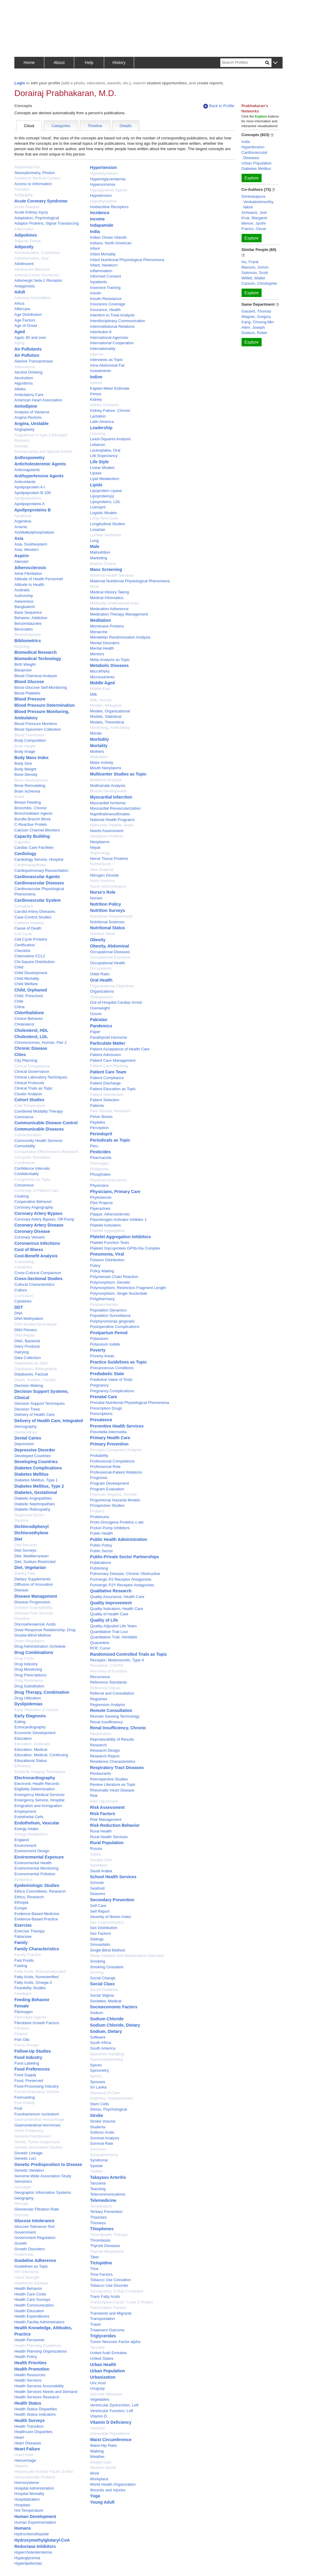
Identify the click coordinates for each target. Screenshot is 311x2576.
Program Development (109, 1483)
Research (98, 1745)
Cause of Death (27, 928)
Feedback (22, 1993)
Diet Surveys (25, 1550)
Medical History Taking (109, 592)
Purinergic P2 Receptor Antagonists (120, 1579)
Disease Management (35, 1596)
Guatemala (24, 2254)
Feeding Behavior (31, 1999)
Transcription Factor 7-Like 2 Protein (121, 2302)
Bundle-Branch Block (32, 819)
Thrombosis (100, 2240)
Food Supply (25, 2075)
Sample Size (101, 1860)
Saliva (95, 1854)
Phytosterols (101, 1197)
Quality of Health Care (109, 1614)
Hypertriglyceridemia (107, 179)
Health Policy (25, 2356)
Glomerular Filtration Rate (36, 2209)
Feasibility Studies (30, 1988)
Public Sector (101, 1551)
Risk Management (106, 1819)
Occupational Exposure (110, 957)
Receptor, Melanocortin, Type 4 (117, 1660)
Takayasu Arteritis (108, 2177)
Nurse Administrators (108, 886)
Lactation (98, 416)
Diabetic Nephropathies (34, 1504)
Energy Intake (26, 1828)
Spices (96, 2065)
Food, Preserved (28, 2080)
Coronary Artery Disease (38, 1225)
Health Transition (29, 2426)
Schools (97, 1882)
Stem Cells (99, 2104)
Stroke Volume (103, 2121)
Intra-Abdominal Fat (107, 365)
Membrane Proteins (107, 626)
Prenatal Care (103, 1396)
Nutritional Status (107, 927)
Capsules (22, 842)
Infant (95, 248)
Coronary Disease (32, 1231)
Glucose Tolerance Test (34, 2226)
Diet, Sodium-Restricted (34, 1561)
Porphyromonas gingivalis (112, 1321)
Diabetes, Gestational (35, 1492)
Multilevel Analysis (106, 780)
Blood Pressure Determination (44, 705)
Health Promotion (31, 2369)
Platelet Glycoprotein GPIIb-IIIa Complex (125, 1248)
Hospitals (22, 2505)
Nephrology (100, 853)
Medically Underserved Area (114, 603)
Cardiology (25, 853)
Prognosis (98, 1477)
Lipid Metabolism (104, 478)
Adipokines (25, 235)
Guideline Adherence (35, 2260)
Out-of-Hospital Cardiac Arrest (116, 1002)
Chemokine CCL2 (29, 956)
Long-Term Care (104, 518)
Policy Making (102, 1271)
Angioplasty (24, 429)
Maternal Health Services (111, 575)
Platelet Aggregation (107, 1230)
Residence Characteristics (112, 1761)
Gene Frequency (28, 2130)
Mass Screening (106, 569)
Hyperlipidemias (28, 2563)
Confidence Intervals (32, 1168)
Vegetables (99, 2399)
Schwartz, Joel (254, 212)
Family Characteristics (36, 1948)
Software (97, 2037)
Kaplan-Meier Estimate (110, 388)
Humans (22, 2528)
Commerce (24, 1117)
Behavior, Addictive (30, 618)
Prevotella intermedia (108, 1432)
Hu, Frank (250, 262)
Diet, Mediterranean (31, 1556)
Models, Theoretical (107, 722)
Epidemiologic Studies (36, 1885)
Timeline (95, 126)
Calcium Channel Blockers (37, 830)
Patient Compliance (107, 1078)
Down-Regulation (29, 1641)
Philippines (99, 1169)
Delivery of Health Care (34, 1414)
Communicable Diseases (39, 1129)
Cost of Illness (28, 1249)
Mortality (98, 745)
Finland (20, 2034)
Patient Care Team (108, 1072)
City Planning (25, 1060)
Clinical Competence (32, 1066)
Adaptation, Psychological (36, 218)
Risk (94, 1795)
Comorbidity (24, 1146)
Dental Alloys (25, 1432)
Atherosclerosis (30, 567)
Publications (100, 1562)
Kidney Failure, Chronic (110, 410)
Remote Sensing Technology (114, 1716)
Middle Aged (102, 682)
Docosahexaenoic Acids (35, 1624)
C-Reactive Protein (30, 824)
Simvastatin (100, 1944)
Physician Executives (108, 1180)
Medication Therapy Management (119, 614)
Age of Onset (25, 325)
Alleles (20, 389)
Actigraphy (23, 195)
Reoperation (100, 1733)
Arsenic (20, 527)
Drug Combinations (33, 1652)
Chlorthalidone (29, 1012)
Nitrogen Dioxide (104, 875)
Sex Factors (100, 1933)
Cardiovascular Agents (37, 876)
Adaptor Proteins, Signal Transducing (46, 223)
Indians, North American (111, 243)
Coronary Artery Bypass (38, 1213)
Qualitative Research (111, 1590)
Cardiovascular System (37, 900)
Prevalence (101, 1419)
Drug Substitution (29, 1686)
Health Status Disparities (35, 2409)
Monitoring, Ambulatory (110, 727)
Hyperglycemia (27, 2558)
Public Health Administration (118, 1539)
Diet (18, 1539)
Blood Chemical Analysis (35, 676)
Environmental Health (32, 1863)
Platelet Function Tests (109, 1242)
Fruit (18, 2108)
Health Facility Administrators (39, 2322)
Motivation (99, 757)
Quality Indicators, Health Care (116, 1608)
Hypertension (103, 167)
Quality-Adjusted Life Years (113, 1626)
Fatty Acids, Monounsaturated (40, 1971)
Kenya (95, 393)
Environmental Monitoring (36, 1868)
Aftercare (22, 309)
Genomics (23, 2181)
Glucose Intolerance (34, 2220)
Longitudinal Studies (107, 524)
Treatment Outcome (107, 2330)
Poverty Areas (102, 1356)
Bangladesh (24, 606)
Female (21, 2006)
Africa (19, 303)
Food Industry (28, 2057)
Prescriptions (101, 1413)
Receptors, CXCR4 (106, 1665)
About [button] (59, 62)
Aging (19, 343)
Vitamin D (98, 2416)
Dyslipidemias (28, 1703)
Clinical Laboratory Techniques (40, 1077)
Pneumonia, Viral (107, 1254)
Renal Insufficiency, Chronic (118, 1727)
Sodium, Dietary (106, 2031)
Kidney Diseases (104, 405)
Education (23, 1738)
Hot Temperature (28, 2510)
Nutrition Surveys (107, 910)
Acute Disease (27, 207)
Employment (25, 1811)
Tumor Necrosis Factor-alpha (115, 2341)
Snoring (97, 1972)
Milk (93, 694)
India (95, 231)
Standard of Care (105, 2093)
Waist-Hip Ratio (103, 2445)
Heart (19, 2437)
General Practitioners (32, 2136)
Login (19, 83)
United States (101, 2358)
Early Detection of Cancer (36, 1709)
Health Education (29, 2311)
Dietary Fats (24, 1573)
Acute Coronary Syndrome (40, 201)
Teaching (98, 2189)
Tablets (96, 2171)
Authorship (23, 595)
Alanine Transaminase (33, 361)
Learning (97, 433)
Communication (27, 1135)
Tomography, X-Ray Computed (116, 2291)
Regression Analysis (107, 1704)
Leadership (101, 427)
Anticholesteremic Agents (40, 463)
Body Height (25, 746)
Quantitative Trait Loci (109, 1631)
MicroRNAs (100, 671)
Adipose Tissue (27, 241)
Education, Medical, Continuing (41, 1755)
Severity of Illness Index (110, 1916)
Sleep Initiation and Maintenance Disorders (127, 1955)
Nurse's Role (103, 892)
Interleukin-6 (101, 332)
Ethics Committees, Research (40, 1891)
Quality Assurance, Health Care (117, 1596)
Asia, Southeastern (30, 544)
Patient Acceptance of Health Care (120, 1049)
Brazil (19, 796)
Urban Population (107, 2370)
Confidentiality (26, 1174)
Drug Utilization (27, 1698)
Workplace (99, 2479)
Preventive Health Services (117, 1426)
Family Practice (27, 1954)
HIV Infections (26, 2271)
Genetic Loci (25, 2158)
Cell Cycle (23, 934)
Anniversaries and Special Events (43, 451)
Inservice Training (105, 287)
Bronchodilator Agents (33, 813)
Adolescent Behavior (32, 269)
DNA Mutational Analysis (35, 1324)
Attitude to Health (29, 584)
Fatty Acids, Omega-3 (33, 1982)
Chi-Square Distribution (34, 961)
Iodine (96, 376)
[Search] (242, 62)
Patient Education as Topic (113, 1089)
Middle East (100, 688)
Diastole (21, 1520)
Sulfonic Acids (102, 2132)
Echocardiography (30, 1727)
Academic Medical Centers (37, 178)
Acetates (22, 189)
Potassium (99, 1338)
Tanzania (98, 2183)
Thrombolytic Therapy (109, 2234)
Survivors (98, 2149)
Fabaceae (23, 1936)
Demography (25, 1426)
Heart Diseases (27, 2443)
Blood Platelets (27, 693)
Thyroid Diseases (105, 2245)
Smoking (97, 1961)
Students (97, 2127)
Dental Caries (27, 1438)
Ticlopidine (101, 2262)
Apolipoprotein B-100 (32, 492)
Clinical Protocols (29, 1083)
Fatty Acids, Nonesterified (36, 1977)
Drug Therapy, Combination (41, 1692)
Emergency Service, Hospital (39, 1800)
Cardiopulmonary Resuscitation (41, 870)
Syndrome (99, 2160)
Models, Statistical (106, 716)
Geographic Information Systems (42, 2192)
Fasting (20, 1965)
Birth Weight (25, 664)
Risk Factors (102, 1813)
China (19, 1007)
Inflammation (101, 271)
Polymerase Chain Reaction (114, 1276)
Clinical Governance (31, 1071)
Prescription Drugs (106, 1408)
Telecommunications (107, 2194)
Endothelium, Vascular (36, 1823)
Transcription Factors (108, 2307)
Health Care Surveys (32, 2299)
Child (18, 967)
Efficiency (22, 1766)
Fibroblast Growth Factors (36, 2023)
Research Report (104, 1756)
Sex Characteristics (107, 1922)
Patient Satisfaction (106, 1094)
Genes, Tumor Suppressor (37, 2142)
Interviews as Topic (106, 359)
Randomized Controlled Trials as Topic (128, 1654)
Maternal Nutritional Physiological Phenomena (130, 581)
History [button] (119, 62)
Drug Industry (26, 1664)
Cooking (21, 1196)
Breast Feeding (27, 802)
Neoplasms (100, 842)
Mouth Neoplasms (106, 768)
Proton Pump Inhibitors (110, 1528)
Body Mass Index (31, 757)
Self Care (98, 1905)
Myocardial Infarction (111, 797)
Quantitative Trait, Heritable (113, 1637)
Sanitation (98, 1865)
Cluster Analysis (28, 1094)
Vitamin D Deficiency (110, 2422)
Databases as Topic (31, 1363)
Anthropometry (29, 457)
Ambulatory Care (29, 394)
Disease (21, 1590)
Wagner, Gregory (256, 316)
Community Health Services (38, 1140)
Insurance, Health (105, 309)
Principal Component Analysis (116, 1450)
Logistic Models (103, 513)
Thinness (98, 2223)
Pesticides (100, 1151)
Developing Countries (36, 1461)
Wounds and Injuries (107, 2490)
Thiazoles (98, 2217)
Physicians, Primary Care (115, 1191)
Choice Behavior (28, 1018)
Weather (97, 2456)
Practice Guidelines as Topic (118, 1362)
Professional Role (105, 1466)
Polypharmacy (102, 1299)
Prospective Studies (107, 1505)
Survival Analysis (104, 2138)
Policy (95, 1265)
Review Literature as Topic (113, 1784)
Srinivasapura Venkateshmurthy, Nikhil (258, 201)
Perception (99, 1127)
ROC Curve (100, 1648)
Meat (94, 586)
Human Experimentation (35, 2522)
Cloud (29, 126)
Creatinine (23, 1267)
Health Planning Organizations (40, 2351)
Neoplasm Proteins (106, 836)
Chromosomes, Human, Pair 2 (40, 1042)
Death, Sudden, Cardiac (35, 1380)
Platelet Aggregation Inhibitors (120, 1236)
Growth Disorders (29, 2249)
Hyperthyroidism (104, 173)
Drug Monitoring (28, 1669)
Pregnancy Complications (112, 1391)
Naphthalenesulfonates (110, 814)
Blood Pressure (29, 699)
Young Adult (102, 2502)
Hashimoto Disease (31, 2283)
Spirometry (99, 2070)
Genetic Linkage (28, 2153)
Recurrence (100, 1677)
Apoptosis (22, 516)
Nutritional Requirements (111, 916)
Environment (25, 1845)
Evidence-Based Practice (36, 1919)
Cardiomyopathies (30, 865)
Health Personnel (29, 2340)
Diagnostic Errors (29, 1515)
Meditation (100, 620)
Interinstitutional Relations (112, 326)
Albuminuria (24, 367)
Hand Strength (27, 2277)
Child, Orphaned (30, 990)
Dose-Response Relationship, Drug (44, 1630)
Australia (22, 590)
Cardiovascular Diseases (39, 882)
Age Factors (24, 320)
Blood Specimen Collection (37, 729)
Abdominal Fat (27, 167)
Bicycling (22, 646)
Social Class (102, 1983)
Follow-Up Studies (32, 2051)
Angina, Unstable (31, 423)
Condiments (24, 1162)
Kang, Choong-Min (258, 322)
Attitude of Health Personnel (38, 579)
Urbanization (103, 2377)
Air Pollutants (28, 349)
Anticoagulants (27, 469)
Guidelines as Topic (31, 2266)
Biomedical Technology (37, 658)
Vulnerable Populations (110, 2433)
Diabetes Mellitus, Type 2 (39, 1486)
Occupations (101, 968)
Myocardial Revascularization (115, 808)
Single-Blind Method (107, 1950)
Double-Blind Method (32, 1635)
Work (94, 2473)
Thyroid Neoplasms (107, 2251)
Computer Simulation (32, 1157)
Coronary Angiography (33, 1207)
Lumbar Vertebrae (105, 535)
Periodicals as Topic (110, 1140)
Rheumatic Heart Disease (112, 1790)
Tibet (94, 2257)
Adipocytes (24, 229)
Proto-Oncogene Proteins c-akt (116, 1522)
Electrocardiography (34, 1777)
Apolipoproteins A (29, 504)
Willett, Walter (254, 278)
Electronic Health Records (36, 1783)
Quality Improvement (111, 1602)
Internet (96, 354)
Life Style (99, 461)
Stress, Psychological (108, 2109)
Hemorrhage (25, 2460)
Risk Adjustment (104, 1801)
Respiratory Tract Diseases (117, 1767)
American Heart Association (38, 400)
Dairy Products (27, 1346)
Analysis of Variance (31, 412)
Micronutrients (102, 677)
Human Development (35, 2516)
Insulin (95, 293)
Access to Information (33, 184)
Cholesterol (24, 1024)
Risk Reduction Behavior (115, 1825)
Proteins (97, 1511)
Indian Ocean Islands (108, 237)
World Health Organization (113, 2484)
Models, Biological (106, 705)
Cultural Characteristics (34, 1284)
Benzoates (23, 629)
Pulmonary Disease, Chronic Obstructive (125, 1573)
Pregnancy (99, 1385)
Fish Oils (22, 2039)
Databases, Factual (31, 1374)
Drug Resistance (28, 1680)
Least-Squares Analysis (110, 439)
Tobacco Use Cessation (110, 2280)
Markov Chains (103, 563)
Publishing (99, 1568)
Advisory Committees (32, 297)
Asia (18, 538)
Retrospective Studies (109, 1779)
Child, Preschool (28, 996)
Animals (21, 446)
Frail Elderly (24, 2102)
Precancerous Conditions (111, 1368)
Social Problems (104, 1989)
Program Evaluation (107, 1489)
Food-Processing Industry (36, 2086)
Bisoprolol (22, 670)
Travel (95, 2324)
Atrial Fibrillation (28, 573)
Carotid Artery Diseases (34, 911)
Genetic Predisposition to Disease (48, 2164)
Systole (96, 2166)
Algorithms (23, 383)
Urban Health (103, 2364)
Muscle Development (108, 791)
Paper (95, 1031)
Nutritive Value (102, 933)
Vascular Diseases (106, 2394)
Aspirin (21, 555)
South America (103, 2048)
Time (94, 2268)
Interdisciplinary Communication (117, 321)
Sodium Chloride (107, 2018)
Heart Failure (27, 2448)
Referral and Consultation (112, 1693)
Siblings (97, 1939)
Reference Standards (108, 1682)
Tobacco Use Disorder (109, 2285)
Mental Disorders (104, 643)
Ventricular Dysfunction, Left (114, 2405)
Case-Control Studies (32, 917)
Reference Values (105, 1688)
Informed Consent (105, 276)
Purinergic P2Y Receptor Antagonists (122, 1585)
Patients (97, 1105)
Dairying (21, 1352)
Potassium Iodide (105, 1344)
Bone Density (25, 774)
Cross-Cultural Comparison (37, 1273)
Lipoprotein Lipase (106, 490)
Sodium (96, 2012)
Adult (19, 292)
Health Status (27, 2403)
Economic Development (34, 1732)
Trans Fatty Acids (105, 2296)
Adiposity (24, 246)
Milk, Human (101, 700)
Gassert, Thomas (256, 311)
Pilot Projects (101, 1203)
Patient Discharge (105, 1083)
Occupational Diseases (110, 952)
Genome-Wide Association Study (42, 2176)
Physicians (99, 1185)
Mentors (97, 654)
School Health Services (113, 1876)
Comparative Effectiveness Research (46, 1151)
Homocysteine (26, 2482)
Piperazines (100, 1208)
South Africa (100, 2042)
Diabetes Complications (38, 1468)
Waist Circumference (111, 2439)
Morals (96, 733)
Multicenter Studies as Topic (118, 774)
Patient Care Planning (109, 1066)
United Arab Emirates (108, 2352)
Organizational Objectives (112, 986)
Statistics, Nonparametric (111, 2098)
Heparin (21, 2466)
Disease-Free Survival (33, 1613)
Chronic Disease (30, 1048)
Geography (24, 2198)
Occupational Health (107, 963)
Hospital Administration (34, 2488)
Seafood (97, 1888)
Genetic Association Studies (38, 2147)
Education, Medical (30, 1749)
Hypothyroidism (103, 201)
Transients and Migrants (111, 2313)
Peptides (97, 1122)
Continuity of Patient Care (36, 1190)
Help (89, 62)
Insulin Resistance (106, 298)
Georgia (21, 2203)
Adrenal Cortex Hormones (36, 275)
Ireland (96, 382)
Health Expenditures (31, 2316)
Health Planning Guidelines (37, 2345)
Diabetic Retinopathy (32, 1509)
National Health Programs (112, 819)
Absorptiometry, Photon (34, 172)
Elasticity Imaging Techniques (39, 1771)
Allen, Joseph (253, 327)
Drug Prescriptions (30, 1675)
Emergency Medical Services (39, 1794)
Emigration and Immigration (38, 1805)
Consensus (24, 1185)
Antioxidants (25, 481)
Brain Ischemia (27, 791)
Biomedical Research (35, 652)
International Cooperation (112, 343)
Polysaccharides (104, 1304)
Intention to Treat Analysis (112, 315)
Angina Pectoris (28, 417)
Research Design (105, 1750)
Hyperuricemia (102, 184)
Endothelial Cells (28, 1817)
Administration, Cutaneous (37, 252)
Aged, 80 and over (30, 337)
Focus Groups (26, 2045)
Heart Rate (23, 2454)
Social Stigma (102, 1995)
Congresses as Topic (32, 1179)
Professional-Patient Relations (116, 1472)
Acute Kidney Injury (31, 212)
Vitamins (97, 2428)
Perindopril (101, 1133)
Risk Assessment (107, 1807)
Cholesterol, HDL (31, 1030)
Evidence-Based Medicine (36, 1913)
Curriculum (23, 1296)
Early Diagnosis (30, 1715)
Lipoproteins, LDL (105, 501)
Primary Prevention (109, 1444)
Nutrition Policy (105, 904)
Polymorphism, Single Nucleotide (118, 1293)
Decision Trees (27, 1409)
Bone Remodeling (29, 785)
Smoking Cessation (107, 1967)
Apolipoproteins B (32, 510)
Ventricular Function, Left (111, 2411)
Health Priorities (30, 2362)
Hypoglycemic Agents (108, 190)
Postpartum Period (109, 1332)
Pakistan (98, 1019)
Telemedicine (103, 2200)
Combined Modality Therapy (38, 1111)
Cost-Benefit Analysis (35, 1255)
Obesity (97, 939)
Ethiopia (21, 1902)
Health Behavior (28, 2288)
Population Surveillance (110, 1315)
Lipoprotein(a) (102, 496)
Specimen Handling (107, 2054)
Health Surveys (29, 2420)
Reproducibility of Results (112, 1739)
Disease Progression (32, 1602)
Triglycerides (103, 2335)
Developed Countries (32, 1456)
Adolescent (24, 263)
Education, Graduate (32, 1744)
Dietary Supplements (32, 1579)
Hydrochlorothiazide (31, 2534)
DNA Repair (24, 1335)
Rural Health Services (109, 1837)
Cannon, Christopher (259, 283)
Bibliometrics (27, 640)
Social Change (103, 1978)
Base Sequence (28, 612)
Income (97, 219)
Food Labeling (26, 2063)
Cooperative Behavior (33, 1201)
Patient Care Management (113, 1060)
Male (94, 546)
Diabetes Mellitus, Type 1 (36, 1480)
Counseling (24, 1261)
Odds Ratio (100, 974)
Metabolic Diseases (109, 665)
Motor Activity (101, 762)
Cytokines (22, 1301)
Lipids (96, 484)
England (21, 1840)
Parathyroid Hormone (108, 1037)
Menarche (98, 632)
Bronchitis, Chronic (30, 808)
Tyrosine (97, 2347)
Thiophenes (102, 2228)
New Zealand (101, 869)
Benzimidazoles (28, 623)
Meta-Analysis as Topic (110, 659)
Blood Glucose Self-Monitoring (40, 687)
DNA (18, 1313)
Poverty (97, 1350)
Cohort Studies (29, 1099)
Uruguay (97, 2388)
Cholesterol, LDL (31, 1036)
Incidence (100, 212)
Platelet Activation (105, 1225)
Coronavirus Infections (37, 1243)
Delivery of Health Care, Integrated (48, 1420)
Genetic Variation (29, 2170)
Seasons (97, 1893)
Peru (94, 1146)
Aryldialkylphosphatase (34, 532)
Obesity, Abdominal (109, 946)
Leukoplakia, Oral (105, 450)
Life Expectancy (104, 455)
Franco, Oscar (254, 228)
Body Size (23, 763)
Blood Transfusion (29, 735)
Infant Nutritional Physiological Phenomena (127, 260)
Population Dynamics (108, 1310)
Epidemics (23, 1879)
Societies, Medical (106, 2001)
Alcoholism (23, 378)
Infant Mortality (103, 254)
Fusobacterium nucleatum (36, 2114)
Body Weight (25, 769)
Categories (60, 126)
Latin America (102, 421)
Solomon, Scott (255, 272)
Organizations (102, 991)
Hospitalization (27, 2499)
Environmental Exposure (39, 1857)
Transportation (102, 2318)
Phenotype (99, 1163)
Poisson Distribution (107, 1260)
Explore (252, 178)
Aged (19, 331)
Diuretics (22, 1618)
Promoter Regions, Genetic (113, 1494)
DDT (18, 1307)
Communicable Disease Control (46, 1122)
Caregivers (23, 906)
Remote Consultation (111, 1710)
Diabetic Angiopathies (33, 1498)
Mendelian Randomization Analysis (120, 637)
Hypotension (101, 195)
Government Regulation (34, 2237)
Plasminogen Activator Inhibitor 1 (118, 1219)
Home (29, 62)
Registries (98, 1699)
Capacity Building (32, 836)
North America (102, 880)
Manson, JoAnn (255, 267)
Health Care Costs (30, 2294)
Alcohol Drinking (28, 372)
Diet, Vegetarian (30, 1567)
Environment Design (31, 1851)
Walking (97, 2451)
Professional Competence (112, 1461)
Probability (99, 1455)
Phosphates (100, 1174)
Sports (95, 2076)
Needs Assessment (106, 830)
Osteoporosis (101, 997)
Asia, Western (26, 549)
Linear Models (102, 467)
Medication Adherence (109, 609)
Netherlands (100, 864)
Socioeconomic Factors (113, 2006)
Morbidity (99, 739)
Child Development (30, 973)
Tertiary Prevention (106, 2211)
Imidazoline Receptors (109, 207)
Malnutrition (100, 552)
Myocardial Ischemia (108, 803)
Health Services (28, 2380)
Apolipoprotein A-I (29, 487)
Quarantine (99, 1642)
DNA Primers (25, 1330)
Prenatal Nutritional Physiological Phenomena (129, 1402)
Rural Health (101, 1831)
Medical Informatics (107, 597)
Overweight (100, 1008)
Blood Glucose (29, 681)
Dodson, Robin (254, 332)
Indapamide (101, 225)
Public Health (101, 1533)
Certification (24, 945)
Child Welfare (26, 984)
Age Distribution (28, 314)
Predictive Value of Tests (111, 1379)
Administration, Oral (31, 258)
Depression (24, 1444)
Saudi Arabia (101, 1871)
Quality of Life (104, 1620)
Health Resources (29, 2375)
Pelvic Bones (101, 1116)
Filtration (21, 2028)
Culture (20, 1290)
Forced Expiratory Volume (36, 2091)
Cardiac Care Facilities (34, 847)
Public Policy (101, 1545)
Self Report (100, 1911)
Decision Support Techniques (39, 1403)
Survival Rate (101, 2143)
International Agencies (109, 337)
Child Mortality (26, 978)
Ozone (95, 1013)
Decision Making (28, 1385)
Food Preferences (32, 2069)
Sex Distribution (103, 1927)
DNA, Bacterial (27, 1341)
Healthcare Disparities (33, 2431)
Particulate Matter (107, 1043)
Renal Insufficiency (106, 1722)
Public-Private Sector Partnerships (124, 1556)
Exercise (23, 1925)
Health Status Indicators (35, 2414)
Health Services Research (36, 2397)
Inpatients (98, 282)
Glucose (21, 2215)
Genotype (22, 2187)
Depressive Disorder (34, 1450)
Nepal (95, 847)
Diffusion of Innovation (33, 1584)
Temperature (101, 2206)
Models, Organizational (110, 711)
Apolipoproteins (27, 498)
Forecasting (24, 2097)
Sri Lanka (98, 2087)
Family (21, 1942)
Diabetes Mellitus (31, 1474)
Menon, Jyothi (254, 223)
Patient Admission (105, 1054)
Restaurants (100, 1773)
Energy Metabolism (31, 1834)
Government (25, 2232)
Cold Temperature (29, 1105)
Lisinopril (97, 507)
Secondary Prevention (112, 1899)
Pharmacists (101, 1157)
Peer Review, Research (110, 1111)
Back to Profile (218, 106)
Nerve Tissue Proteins (109, 858)
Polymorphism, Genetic (110, 1282)
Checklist (22, 950)
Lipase (95, 473)
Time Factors (101, 2274)
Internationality (103, 348)
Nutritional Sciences (107, 922)
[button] (275, 63)
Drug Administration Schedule (40, 1646)
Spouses (97, 2082)
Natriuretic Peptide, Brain (111, 825)
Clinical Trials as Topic (33, 1088)
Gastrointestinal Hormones (37, 2125)
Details (126, 126)
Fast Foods (24, 1960)
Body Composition (30, 740)
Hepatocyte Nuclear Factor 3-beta (43, 2471)
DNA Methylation (28, 1318)
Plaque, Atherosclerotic (110, 1214)
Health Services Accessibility (39, 2386)
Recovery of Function (108, 1671)
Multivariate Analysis (107, 785)
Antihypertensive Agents (38, 475)
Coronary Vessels (29, 1237)
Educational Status (30, 1760)
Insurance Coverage (107, 304)
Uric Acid (97, 2383)
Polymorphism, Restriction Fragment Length (128, 1287)
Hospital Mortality (29, 2493)
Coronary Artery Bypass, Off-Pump (44, 1219)
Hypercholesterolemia (33, 2552)
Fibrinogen (23, 2012)
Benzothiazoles (27, 634)
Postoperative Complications (114, 1326)
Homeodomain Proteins (34, 2477)
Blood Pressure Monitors (35, 723)
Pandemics (101, 1025)
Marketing (98, 558)
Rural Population (107, 1842)
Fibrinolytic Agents (30, 2017)
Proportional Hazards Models (115, 1500)
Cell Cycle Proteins (30, 939)
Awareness (24, 601)
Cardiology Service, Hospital (38, 859)
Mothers (97, 751)
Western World (103, 2467)
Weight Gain (100, 2462)
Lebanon (97, 444)
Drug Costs (24, 1658)
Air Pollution (26, 355)
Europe (20, 1908)
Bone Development (31, 780)
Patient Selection (104, 1100)
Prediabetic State (107, 1373)
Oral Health (101, 980)
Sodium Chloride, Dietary (115, 2025)
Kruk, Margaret (254, 218)
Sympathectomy (104, 2154)
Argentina (22, 521)
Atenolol (21, 561)
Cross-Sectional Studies (38, 1278)
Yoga (95, 2495)
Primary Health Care (110, 1437)
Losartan (97, 529)
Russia (96, 1848)
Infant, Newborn (104, 265)
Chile (18, 1001)
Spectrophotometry (106, 2059)
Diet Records (25, 1545)
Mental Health (102, 648)
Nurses (96, 898)
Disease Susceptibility (33, 1607)
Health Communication (34, 2305)
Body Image (24, 751)
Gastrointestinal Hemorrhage (39, 2119)
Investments (100, 370)
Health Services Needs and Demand (45, 2391)
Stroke (96, 2115)
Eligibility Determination (34, 1789)
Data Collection (27, 1357)
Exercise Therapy (29, 1931)
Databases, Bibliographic (35, 1369)
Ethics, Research (29, 1897)
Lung (94, 540)
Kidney (96, 399)
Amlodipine (25, 406)
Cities (20, 1054)
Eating (19, 1721)
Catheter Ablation (29, 923)
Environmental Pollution (34, 1874)
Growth (20, 2243)
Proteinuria (99, 1517)
